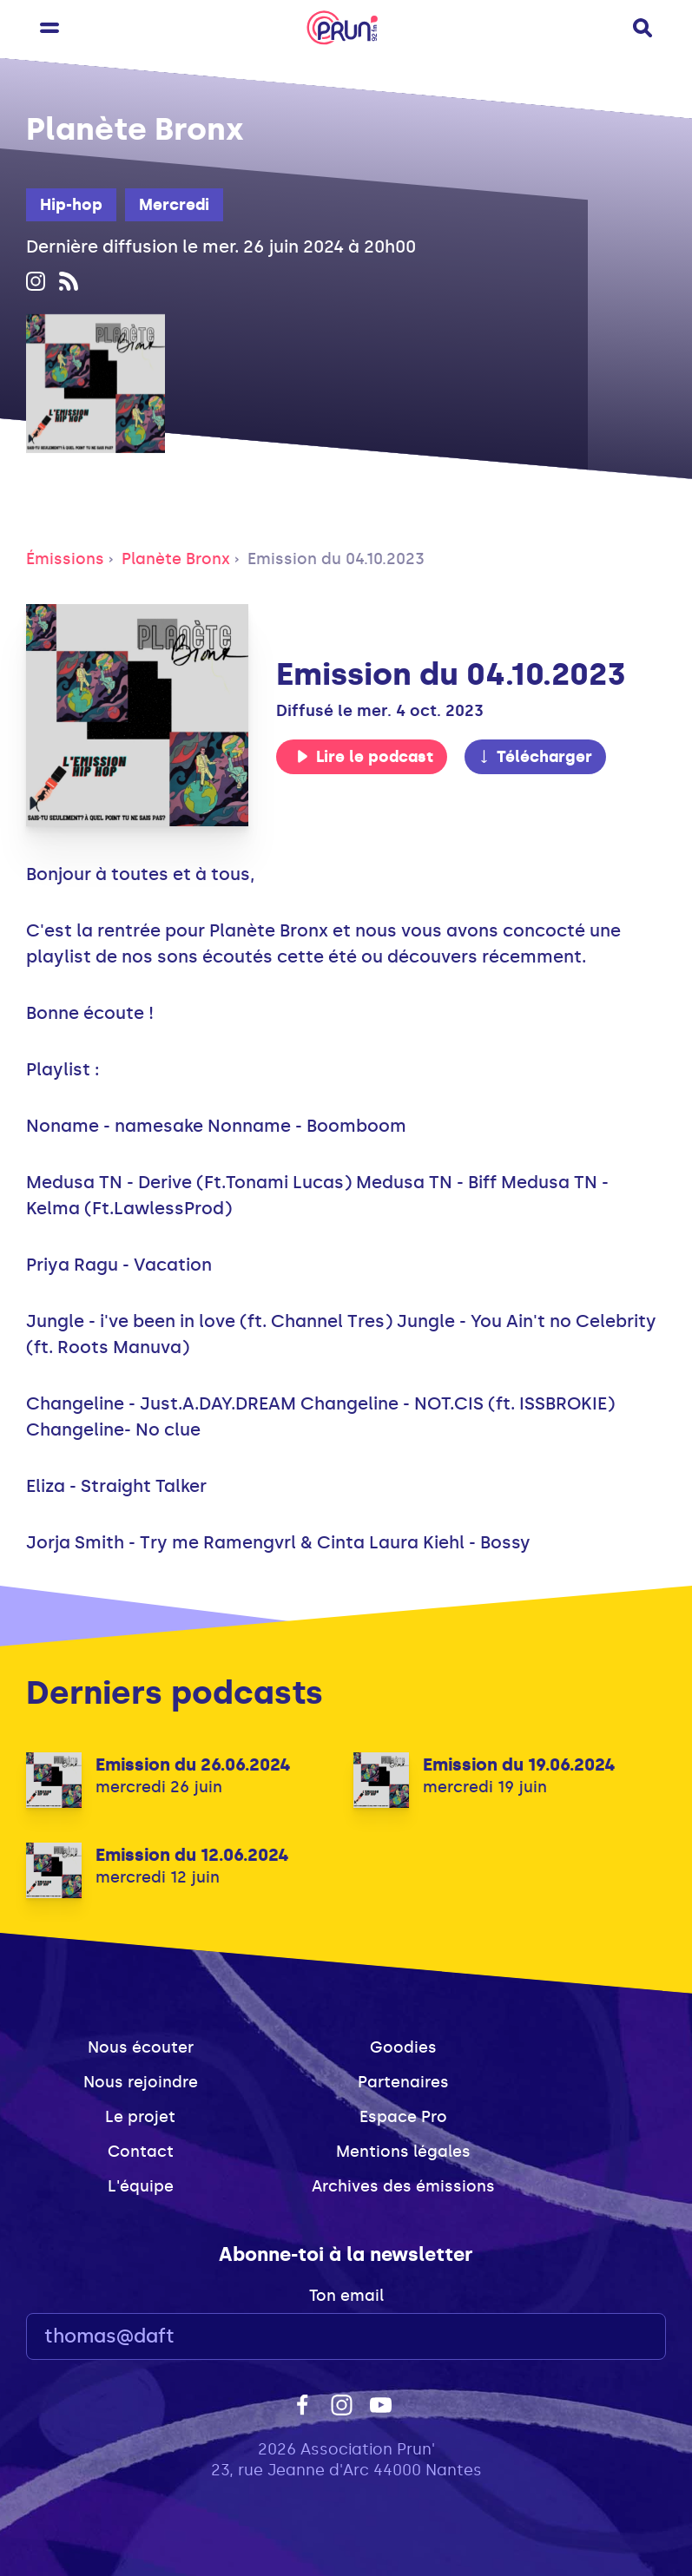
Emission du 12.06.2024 (192, 1854)
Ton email (346, 2295)
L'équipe (141, 2186)
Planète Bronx (176, 558)
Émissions (65, 558)
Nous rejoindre (140, 2082)
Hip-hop (71, 204)
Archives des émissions (403, 2186)
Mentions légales (403, 2151)
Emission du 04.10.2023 (336, 558)
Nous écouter (141, 2047)
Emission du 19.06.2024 (519, 1764)
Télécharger (535, 756)
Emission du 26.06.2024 (193, 1764)
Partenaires (403, 2082)
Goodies (403, 2047)
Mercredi (174, 204)
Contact (141, 2151)
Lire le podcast (364, 756)
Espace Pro (403, 2116)
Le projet (140, 2116)
